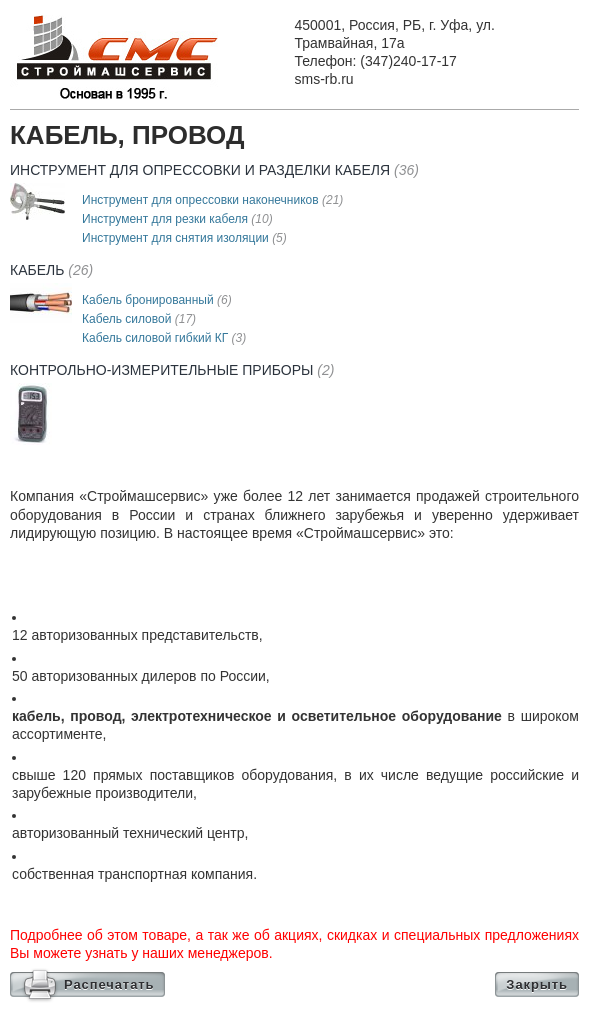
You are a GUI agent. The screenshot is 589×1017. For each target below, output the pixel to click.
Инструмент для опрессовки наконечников (212, 200)
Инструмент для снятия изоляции (184, 238)
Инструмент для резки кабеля (177, 219)
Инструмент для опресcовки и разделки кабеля (214, 170)
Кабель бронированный (157, 300)
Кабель (51, 270)
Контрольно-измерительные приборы (172, 370)
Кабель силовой (139, 319)
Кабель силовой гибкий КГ (164, 338)
